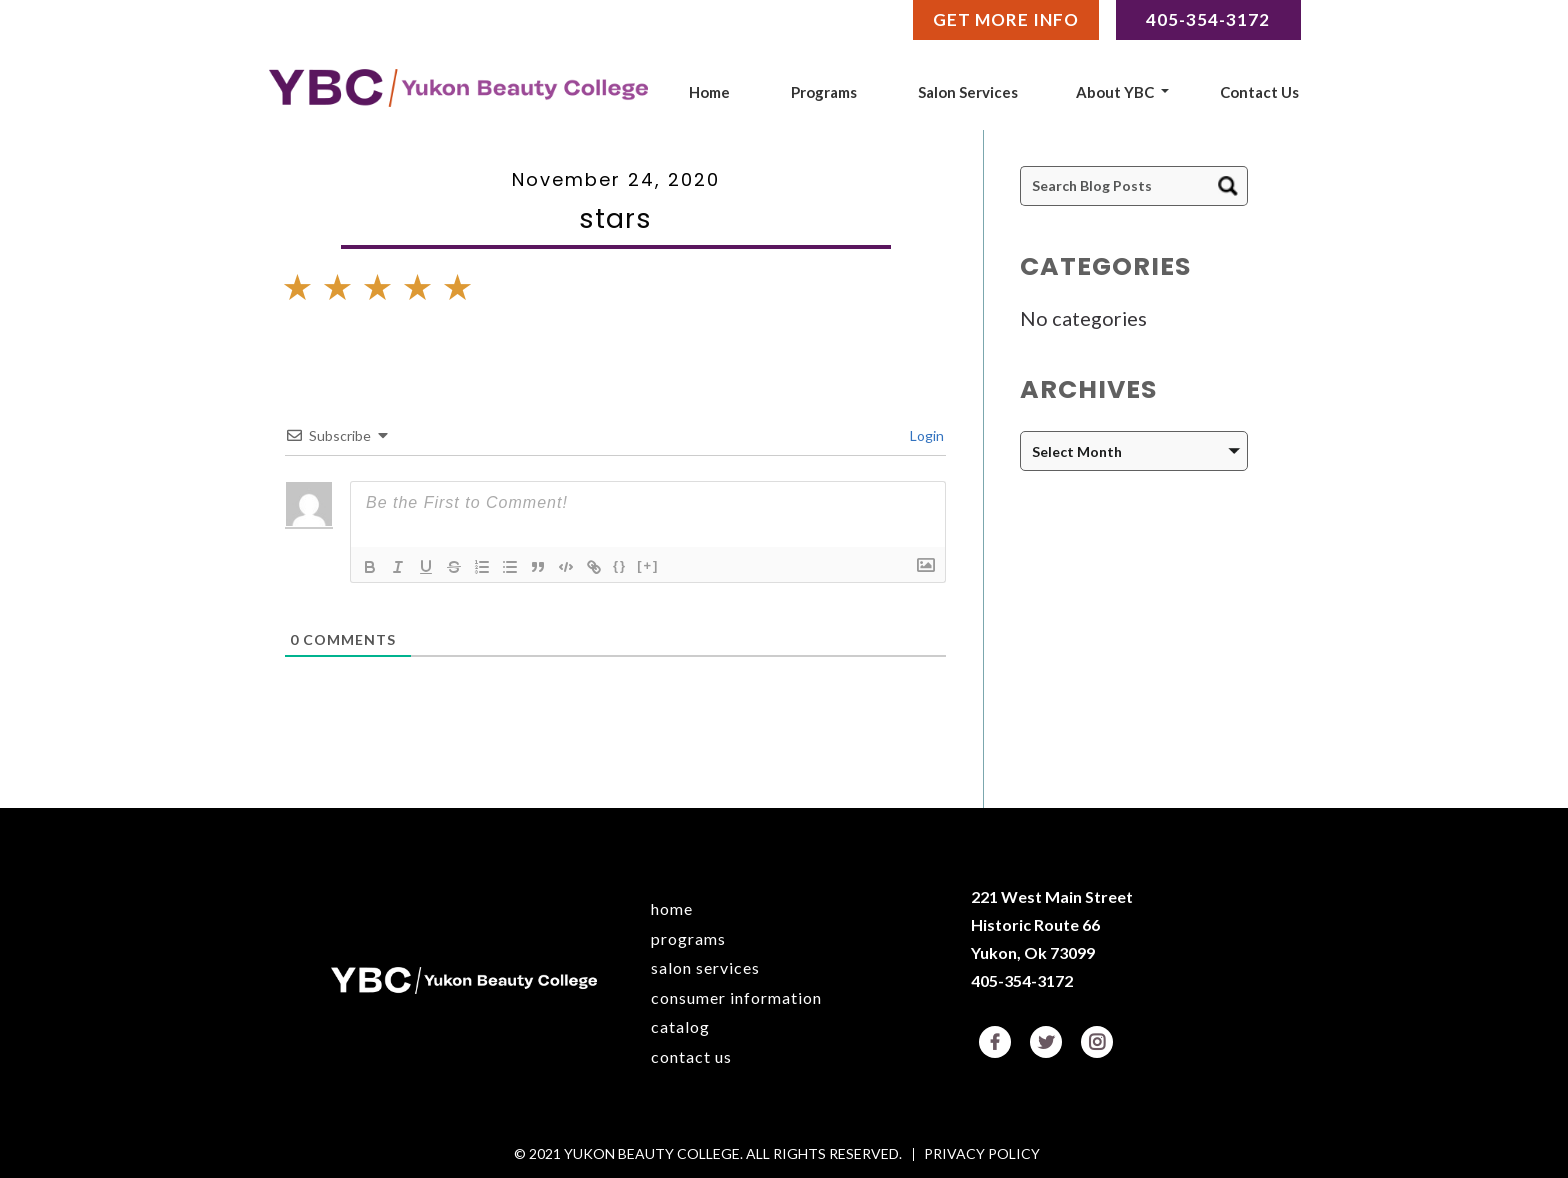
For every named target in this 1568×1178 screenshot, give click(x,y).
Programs (824, 92)
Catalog (680, 1026)
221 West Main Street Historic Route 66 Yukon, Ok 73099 (1052, 924)
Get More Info (1006, 19)
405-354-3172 (1022, 980)
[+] (648, 565)
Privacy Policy (982, 1154)
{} (620, 565)
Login (925, 435)
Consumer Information (736, 997)
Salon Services (968, 92)
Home (709, 92)
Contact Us (1259, 92)
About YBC (1115, 92)
